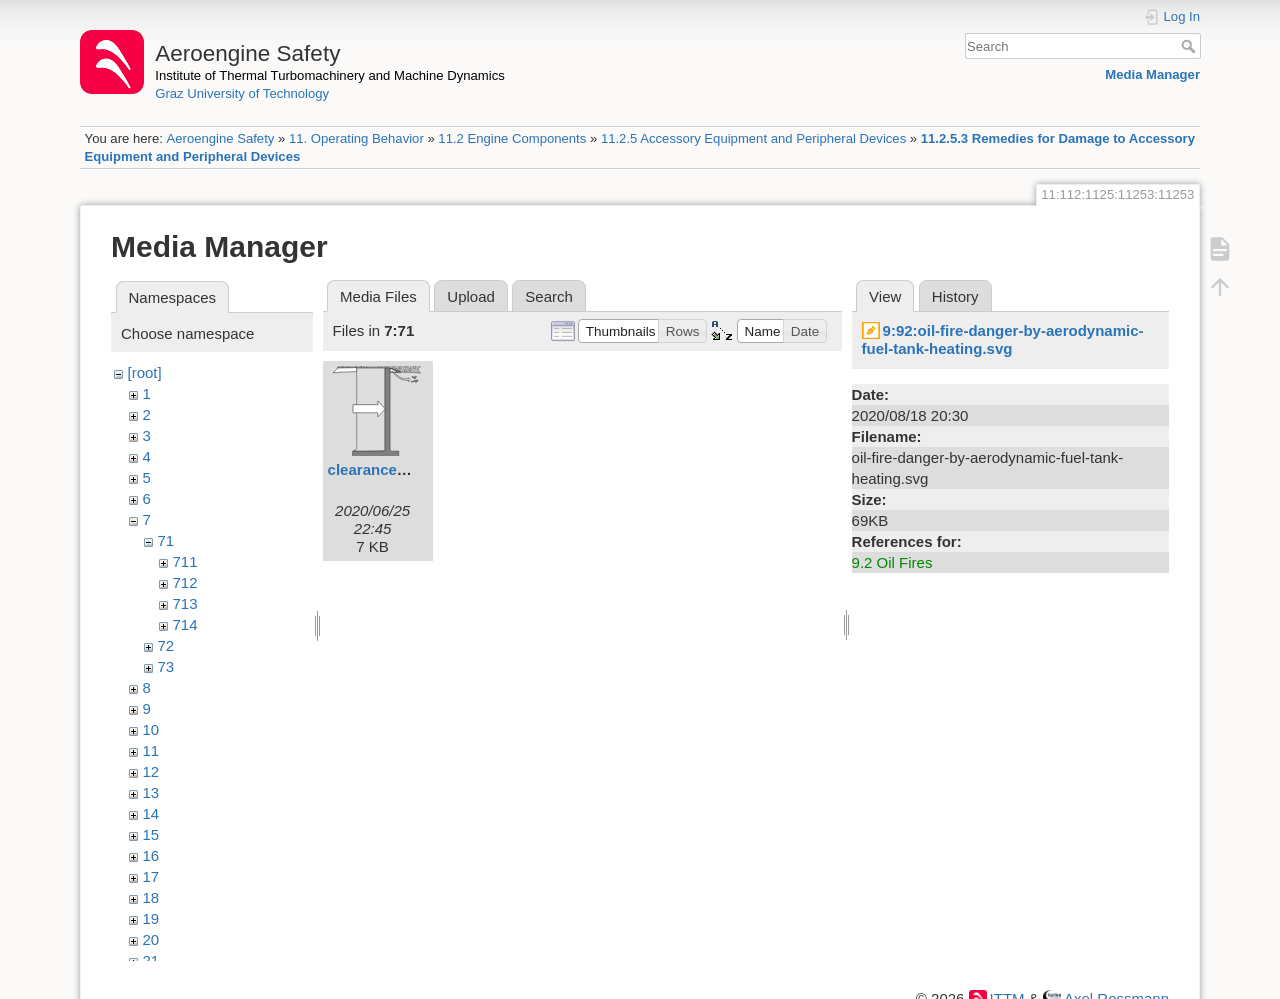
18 (151, 897)
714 (185, 624)
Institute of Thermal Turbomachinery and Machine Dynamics (330, 75)
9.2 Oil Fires (892, 562)
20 (151, 939)
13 (151, 792)
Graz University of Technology (242, 93)
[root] (145, 372)
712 (185, 582)
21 (151, 960)
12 (151, 771)
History (955, 296)
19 (151, 918)
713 (185, 603)
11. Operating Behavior (356, 138)
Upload (471, 296)
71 (166, 540)
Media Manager (1152, 74)
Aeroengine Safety (220, 138)
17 (151, 876)
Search (1190, 46)
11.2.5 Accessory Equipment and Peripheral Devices (753, 138)
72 (166, 645)
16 (151, 855)
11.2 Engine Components (512, 138)
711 (185, 561)
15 (151, 834)
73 (166, 666)
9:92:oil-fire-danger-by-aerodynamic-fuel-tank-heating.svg (1003, 339)
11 (151, 750)
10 (151, 729)
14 (151, 813)
